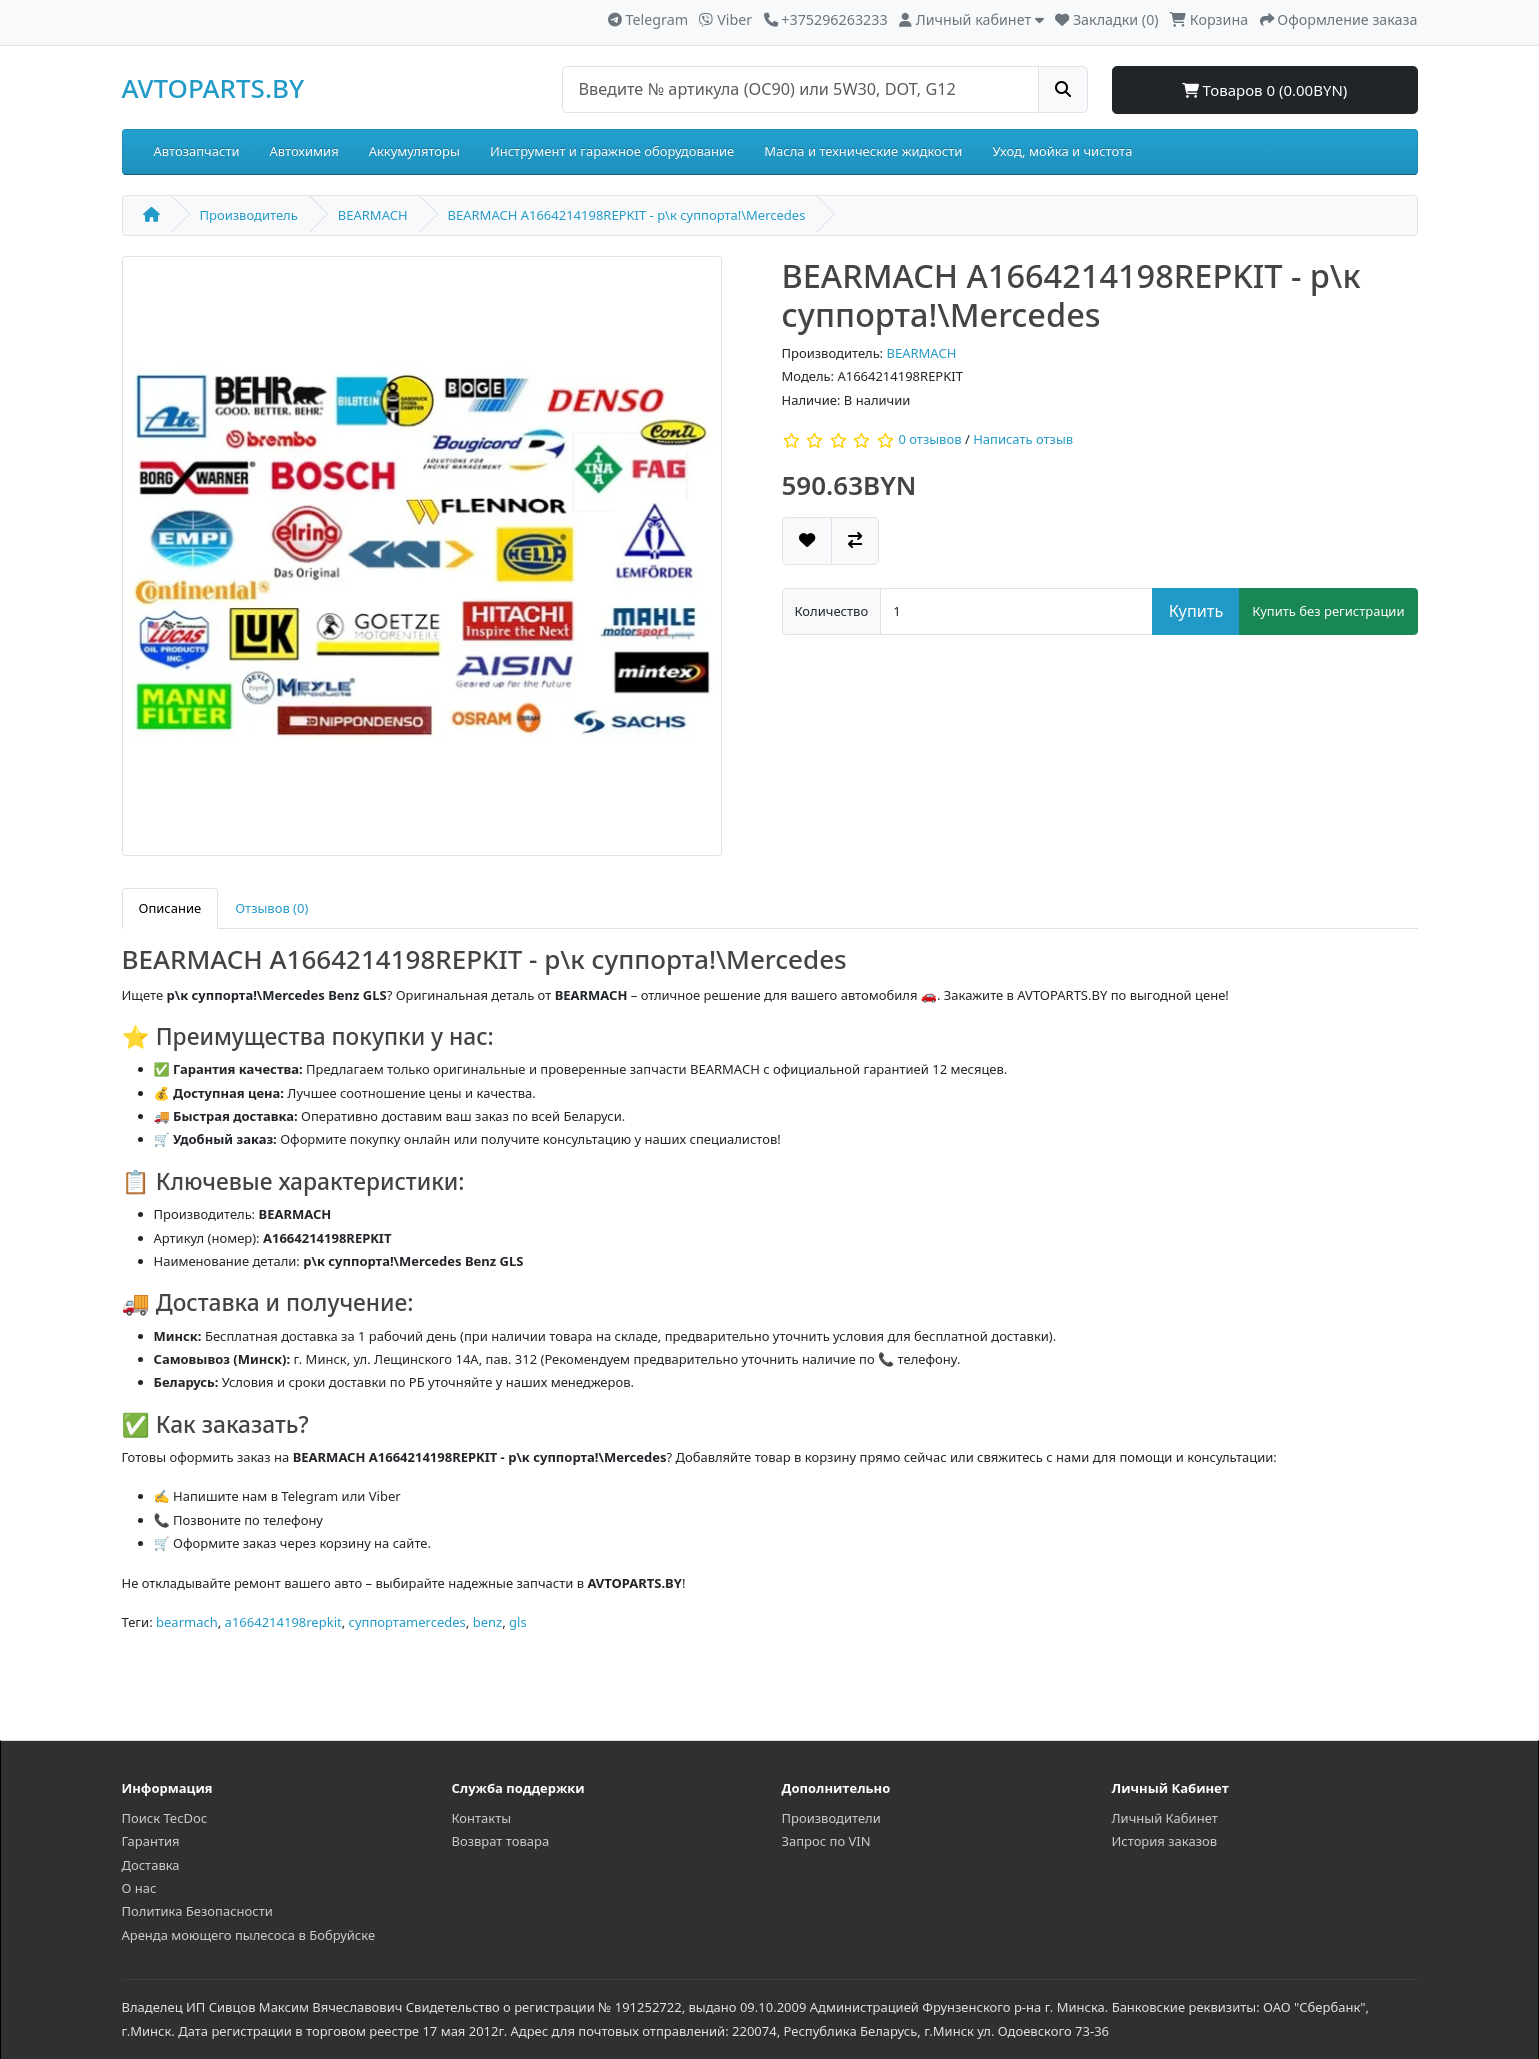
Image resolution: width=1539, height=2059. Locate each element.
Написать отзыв (1023, 440)
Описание (170, 908)
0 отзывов (929, 440)
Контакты (482, 1818)
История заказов (1165, 1841)
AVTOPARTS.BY (213, 88)
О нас (139, 1888)
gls (518, 1622)
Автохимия (304, 151)
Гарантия (151, 1841)
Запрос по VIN (826, 1841)
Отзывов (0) (271, 908)
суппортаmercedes (407, 1622)
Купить (1196, 611)
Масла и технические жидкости (863, 151)
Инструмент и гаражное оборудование (612, 151)
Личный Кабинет (1165, 1818)
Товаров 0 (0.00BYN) (1265, 90)
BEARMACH (373, 215)
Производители (831, 1818)
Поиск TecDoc (165, 1818)
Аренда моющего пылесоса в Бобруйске (249, 1935)
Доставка (151, 1865)
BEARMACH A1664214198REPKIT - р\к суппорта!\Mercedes (627, 215)
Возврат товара (501, 1841)
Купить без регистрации (1328, 611)
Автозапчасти (197, 151)
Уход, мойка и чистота (1062, 151)
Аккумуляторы (414, 151)
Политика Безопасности (197, 1911)
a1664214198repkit (283, 1622)
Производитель (249, 215)
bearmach (187, 1622)
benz (487, 1622)
